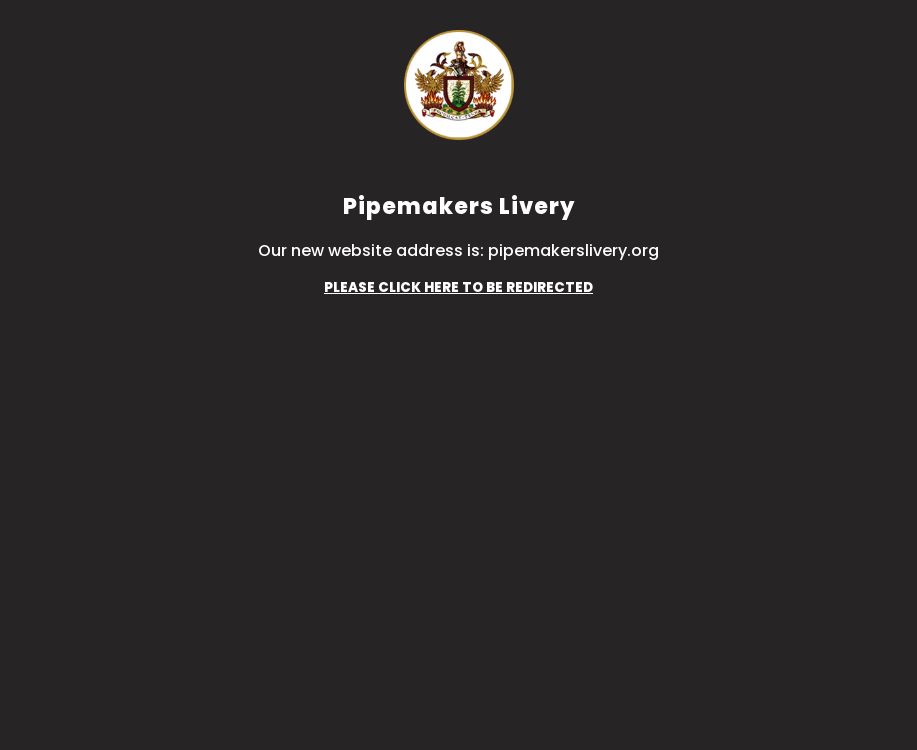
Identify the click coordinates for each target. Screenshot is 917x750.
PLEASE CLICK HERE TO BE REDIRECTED (458, 287)
